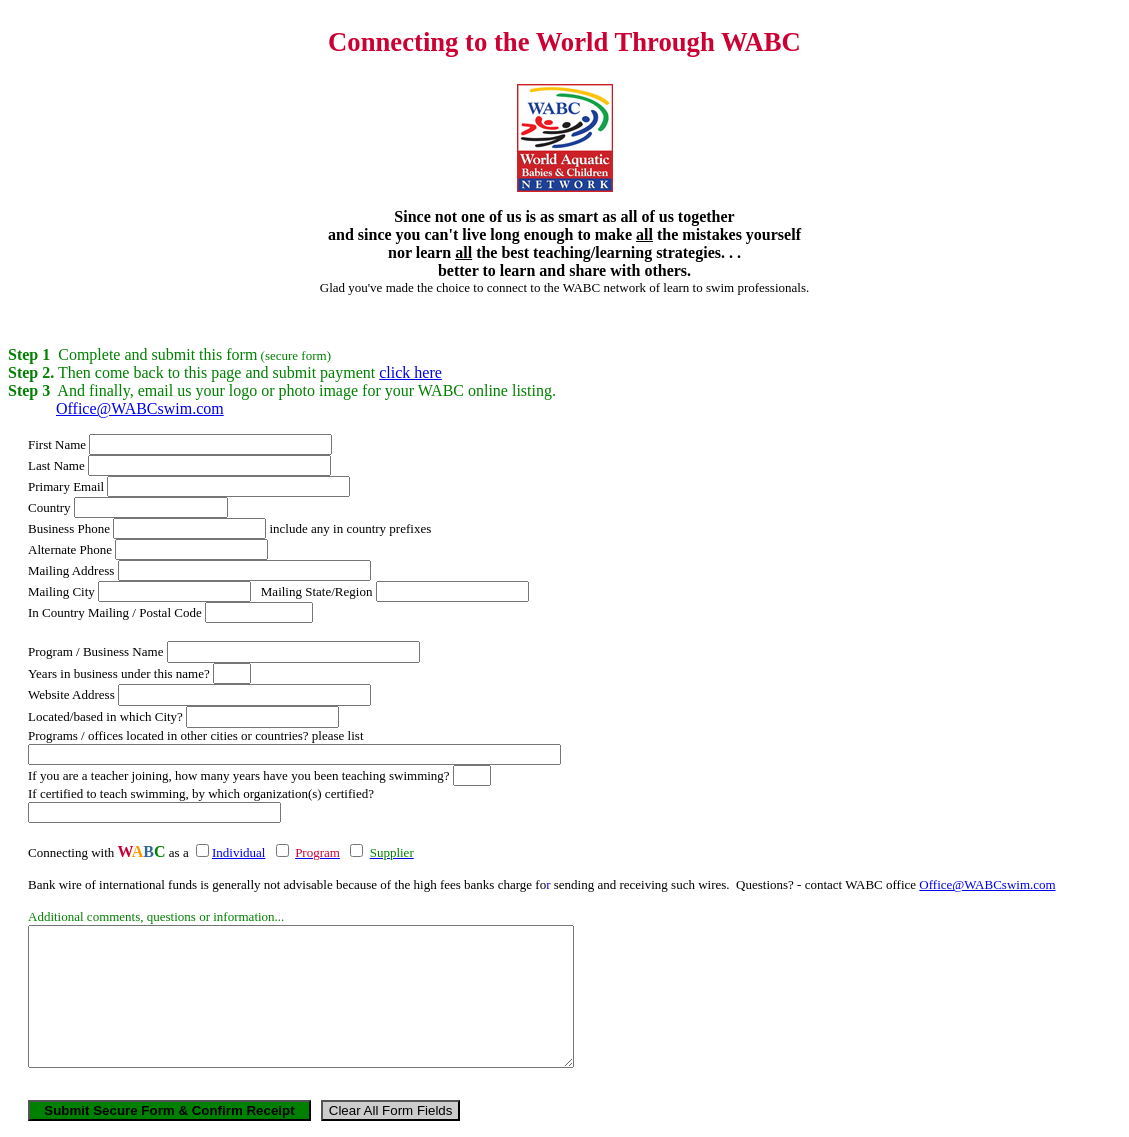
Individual (238, 852)
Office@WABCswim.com (140, 408)
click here (410, 372)
